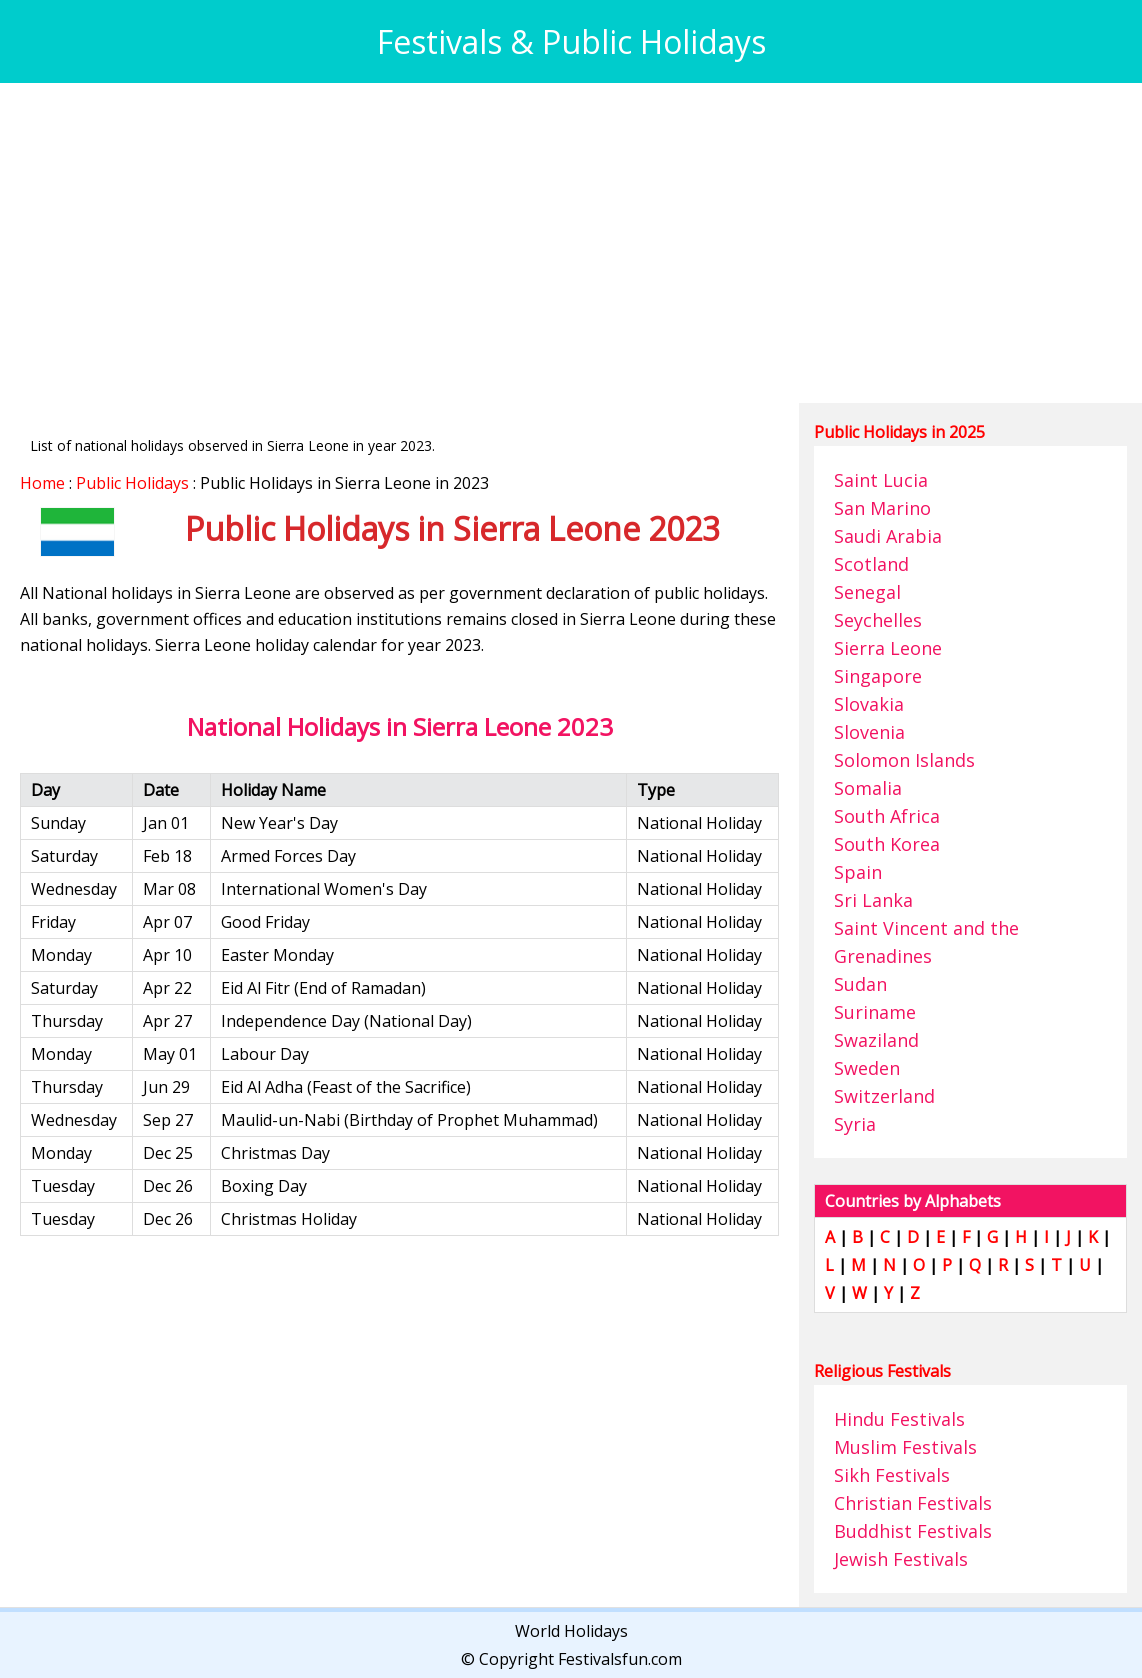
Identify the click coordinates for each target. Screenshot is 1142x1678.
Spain (858, 872)
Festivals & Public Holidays (571, 41)
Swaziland (876, 1040)
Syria (855, 1124)
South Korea (887, 844)
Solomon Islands (904, 760)
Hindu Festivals (899, 1419)
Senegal (867, 592)
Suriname (875, 1012)
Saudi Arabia (888, 536)
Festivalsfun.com (620, 1659)
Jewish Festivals (901, 1559)
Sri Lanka (873, 900)
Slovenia (869, 732)
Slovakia (869, 704)
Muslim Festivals (905, 1447)
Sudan (860, 984)
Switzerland (884, 1096)
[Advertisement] (571, 243)
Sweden (867, 1068)
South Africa (887, 816)
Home (42, 483)
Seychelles (878, 620)
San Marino (882, 508)
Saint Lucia (881, 480)
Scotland (871, 564)
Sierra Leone (888, 648)
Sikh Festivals (892, 1475)
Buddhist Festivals (913, 1531)
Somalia (868, 788)
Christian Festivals (913, 1503)
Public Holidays (132, 483)
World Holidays (571, 1631)
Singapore (878, 676)
